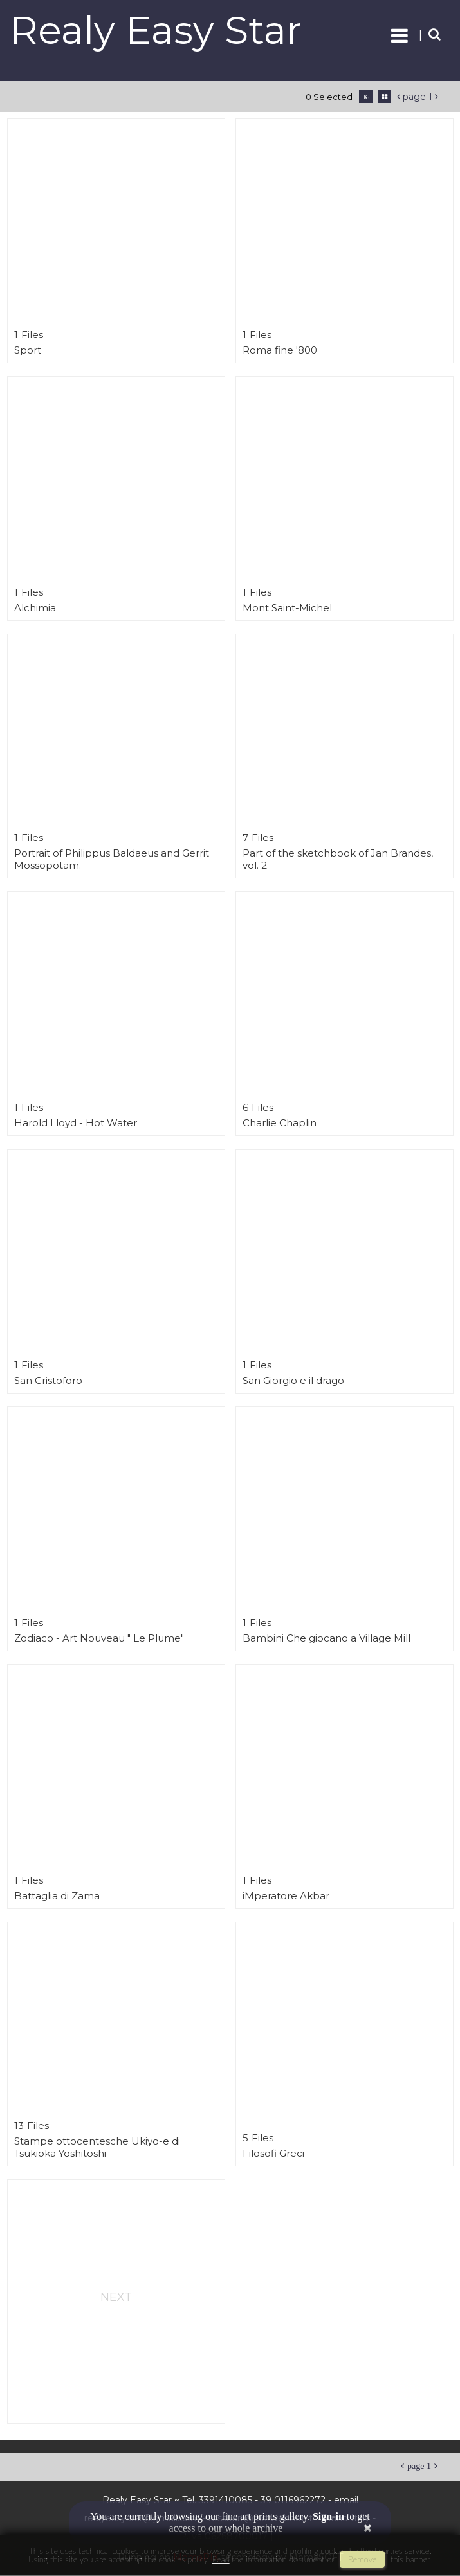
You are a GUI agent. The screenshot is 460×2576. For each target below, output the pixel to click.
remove (362, 2559)
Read (220, 2559)
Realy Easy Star (156, 29)
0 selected (329, 96)
